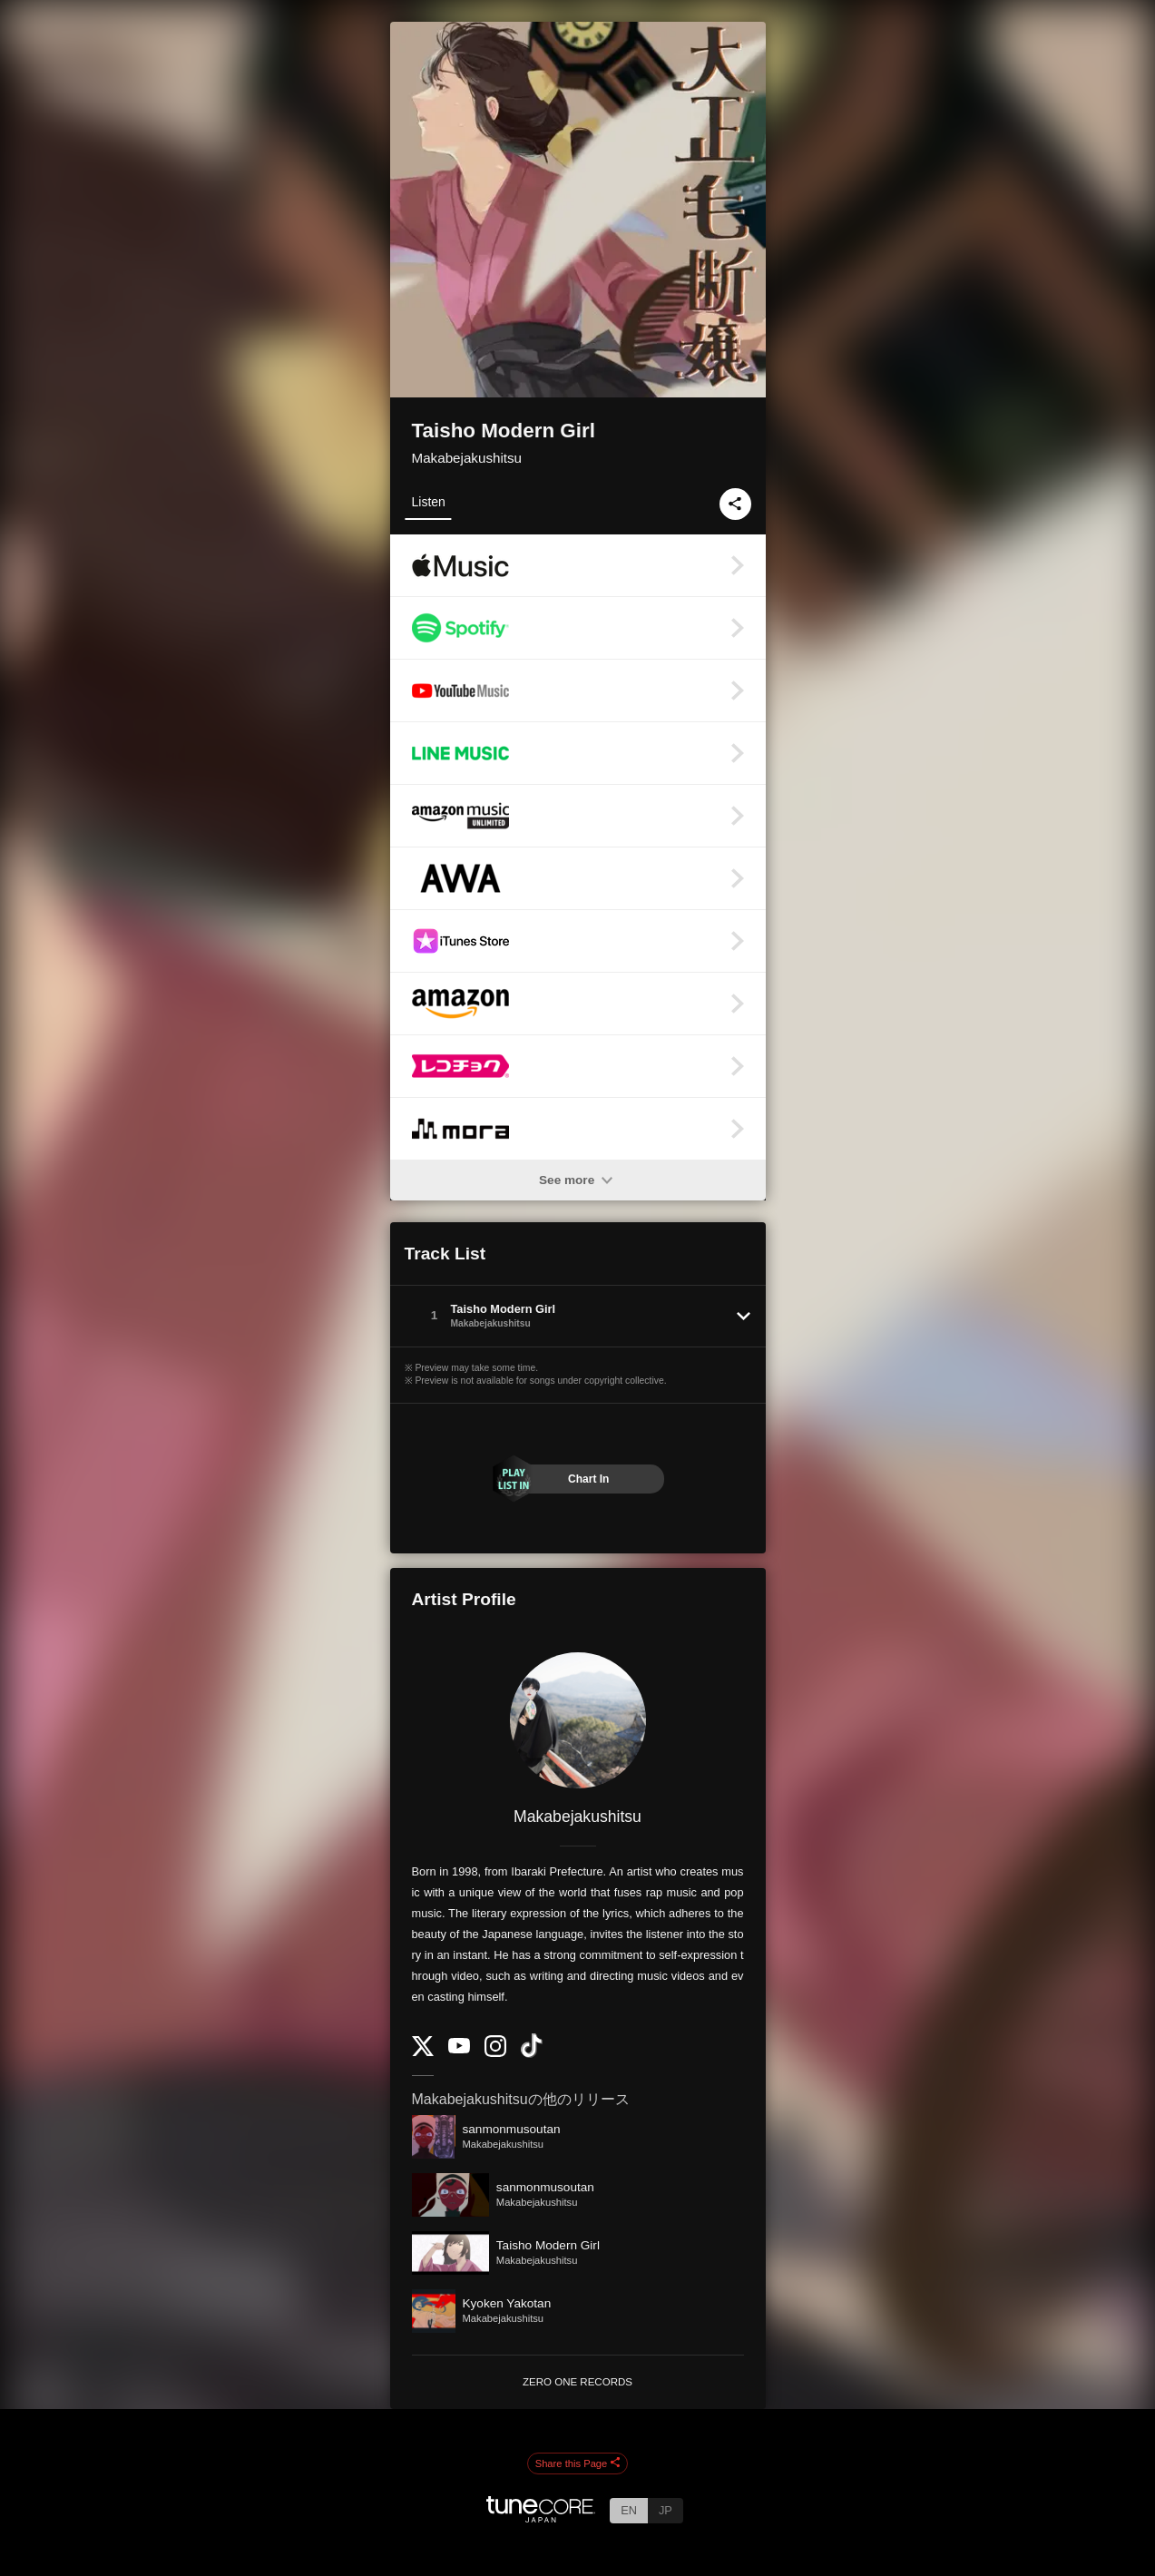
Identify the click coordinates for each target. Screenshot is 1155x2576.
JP (665, 2510)
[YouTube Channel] (459, 2049)
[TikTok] (532, 2054)
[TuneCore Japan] (540, 2517)
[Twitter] (423, 2052)
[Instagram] (495, 2053)
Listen (428, 502)
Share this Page (578, 2463)
